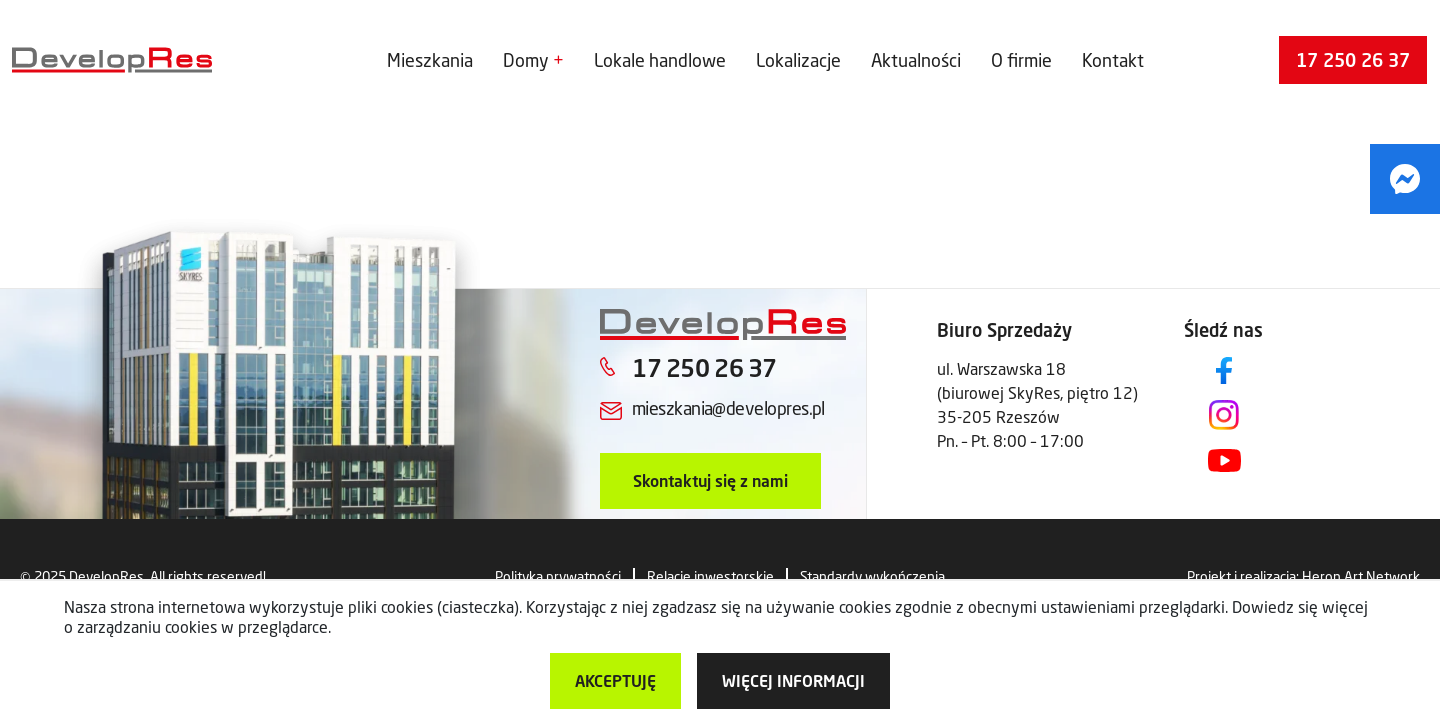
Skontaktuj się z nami (710, 480)
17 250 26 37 (1353, 60)
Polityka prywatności (558, 576)
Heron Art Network (1361, 576)
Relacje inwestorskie (710, 576)
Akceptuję (615, 680)
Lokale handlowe (660, 60)
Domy (526, 60)
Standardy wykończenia (872, 576)
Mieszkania (430, 60)
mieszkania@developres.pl (728, 408)
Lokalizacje (798, 60)
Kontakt (1113, 60)
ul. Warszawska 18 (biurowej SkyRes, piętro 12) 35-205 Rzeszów (1037, 392)
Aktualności (916, 60)
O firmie (1021, 60)
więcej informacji (793, 680)
